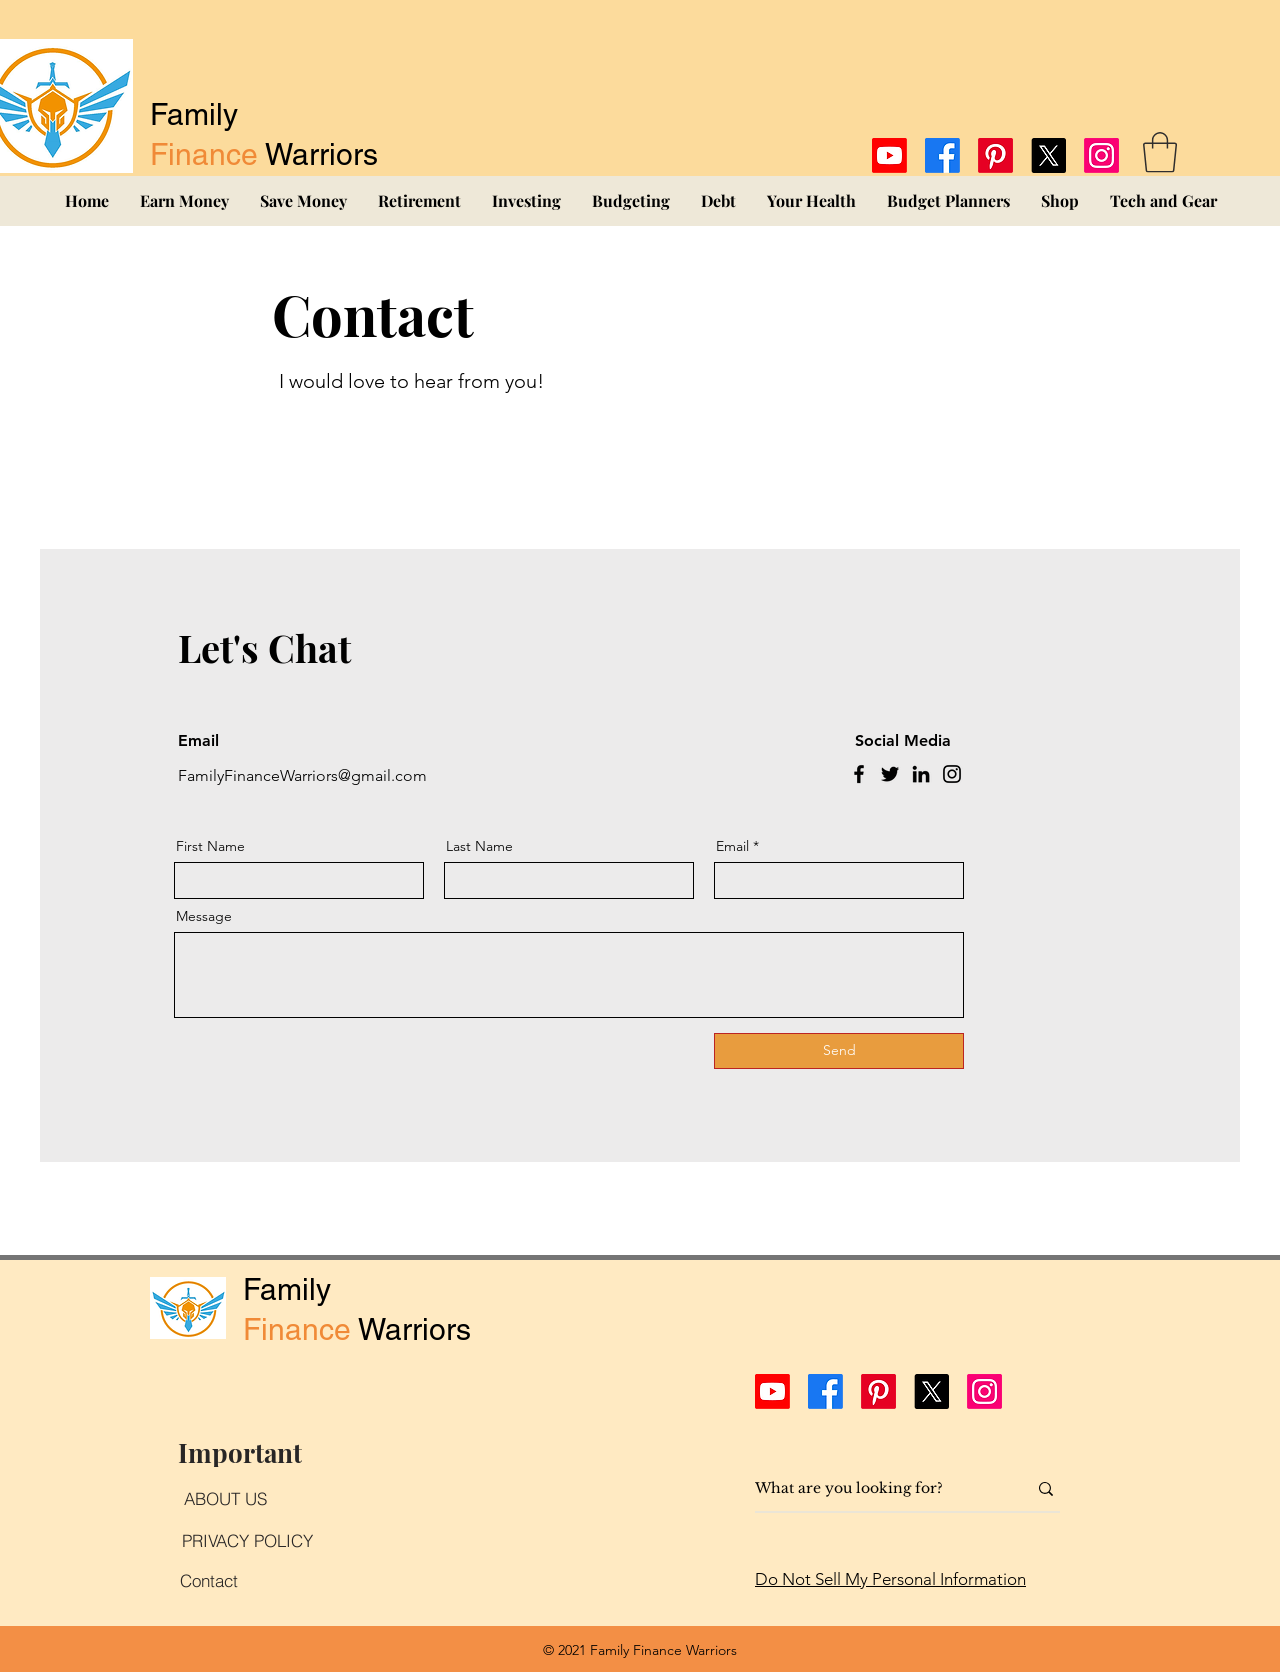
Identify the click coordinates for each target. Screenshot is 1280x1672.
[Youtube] (889, 155)
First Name (210, 846)
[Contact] (209, 1580)
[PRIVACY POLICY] (247, 1540)
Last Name (479, 846)
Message (204, 916)
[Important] (239, 1452)
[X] (1048, 155)
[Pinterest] (995, 155)
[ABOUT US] (225, 1498)
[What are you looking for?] (876, 1489)
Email (732, 846)
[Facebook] (942, 155)
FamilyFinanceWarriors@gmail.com (302, 775)
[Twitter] (890, 774)
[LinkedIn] (921, 774)
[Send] (839, 1051)
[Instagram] (1101, 155)
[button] (1160, 152)
